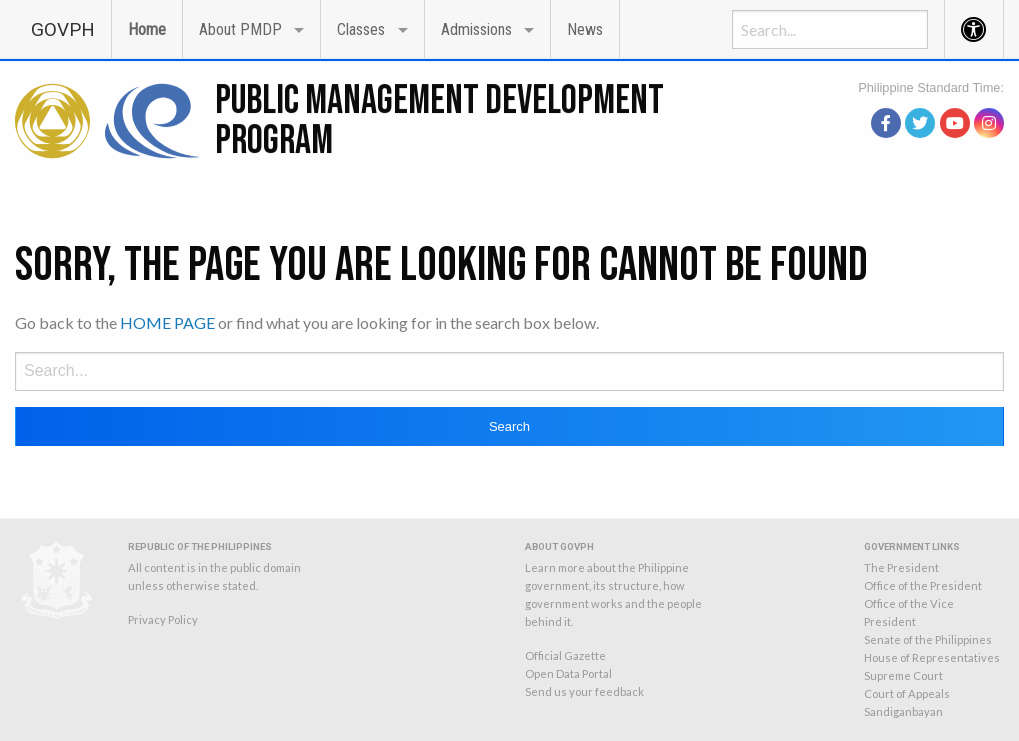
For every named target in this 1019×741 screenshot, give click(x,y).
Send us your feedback (584, 691)
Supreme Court (903, 675)
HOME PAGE (167, 322)
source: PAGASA (958, 97)
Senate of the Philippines (928, 639)
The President (901, 567)
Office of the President (923, 585)
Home (147, 29)
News (585, 29)
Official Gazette (565, 655)
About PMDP (240, 29)
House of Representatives (932, 657)
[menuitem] (63, 28)
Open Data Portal (568, 673)
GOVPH (63, 29)
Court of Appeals (907, 693)
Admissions (476, 29)
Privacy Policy (163, 619)
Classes (361, 29)
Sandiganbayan (903, 711)
